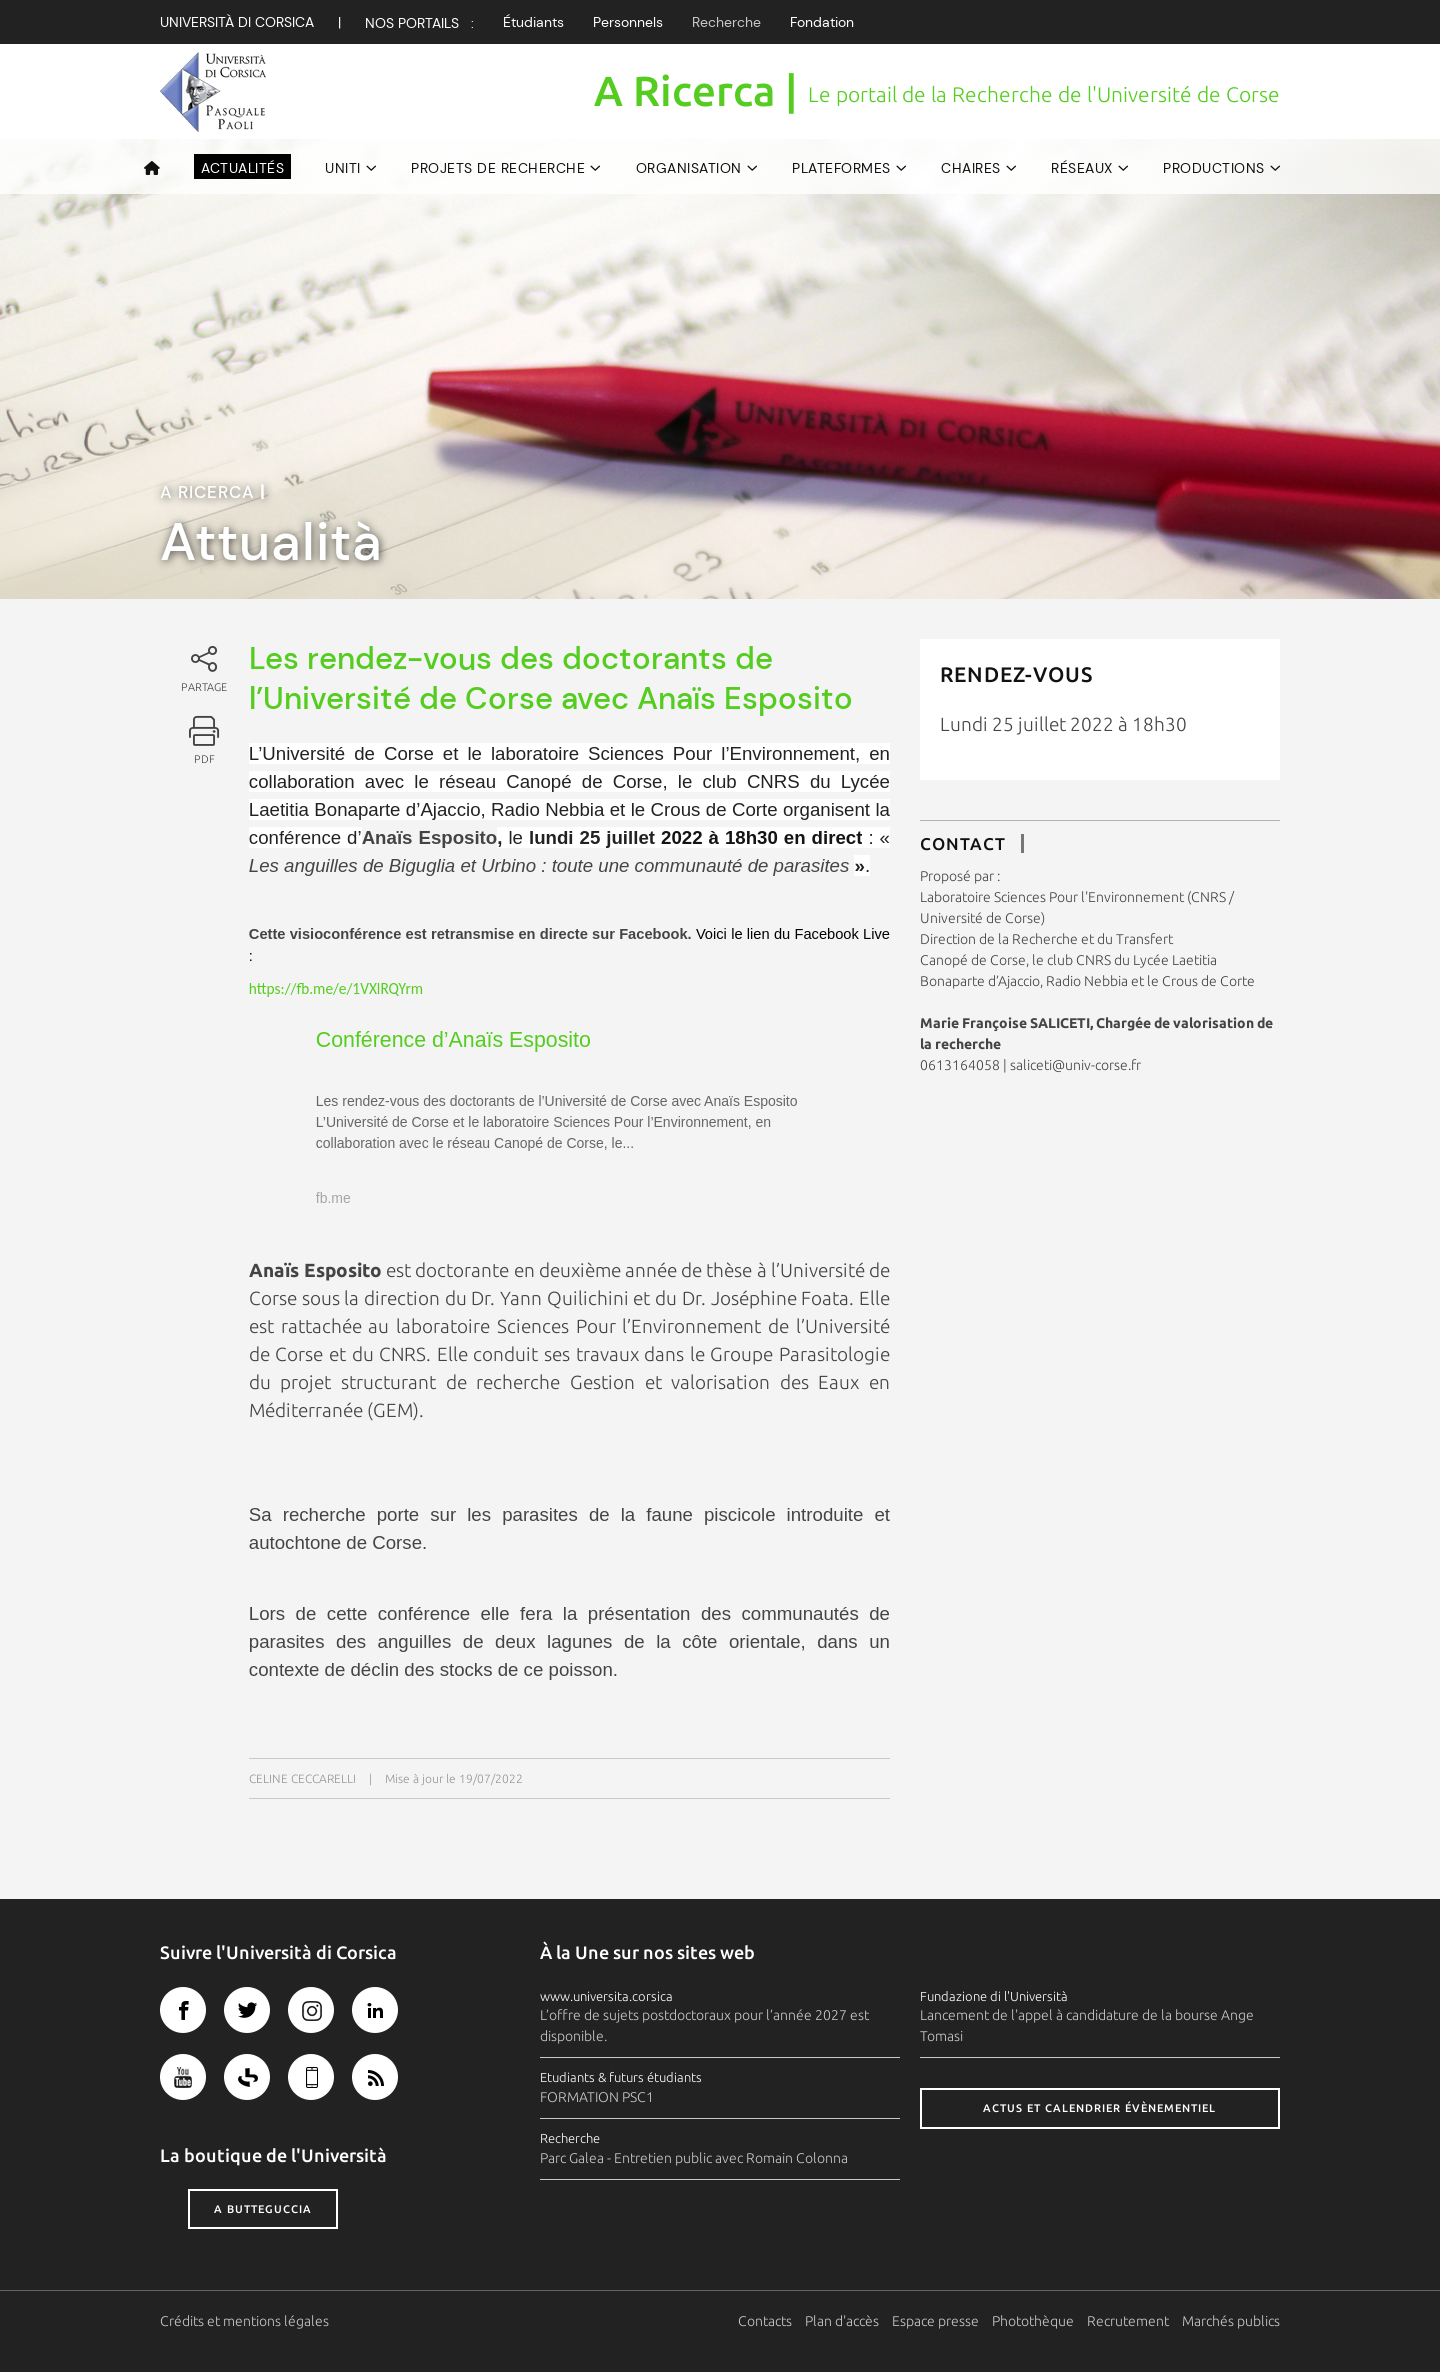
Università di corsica (237, 22)
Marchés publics (1231, 2321)
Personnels (628, 22)
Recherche (726, 22)
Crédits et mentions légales (244, 2321)
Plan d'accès (842, 2321)
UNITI (343, 168)
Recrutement (1128, 2321)
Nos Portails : (419, 23)
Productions (1214, 168)
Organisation (689, 168)
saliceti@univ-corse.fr (1075, 1065)
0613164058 (960, 1065)
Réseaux (1082, 168)
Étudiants (533, 22)
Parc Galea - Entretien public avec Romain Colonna (694, 2158)
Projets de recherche (498, 168)
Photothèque (1033, 2321)
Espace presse (935, 2321)
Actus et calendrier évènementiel (1099, 2108)
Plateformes (841, 168)
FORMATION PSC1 (597, 2097)
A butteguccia (263, 2209)
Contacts (765, 2321)
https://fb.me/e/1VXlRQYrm (336, 988)
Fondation (822, 22)
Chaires (971, 168)
